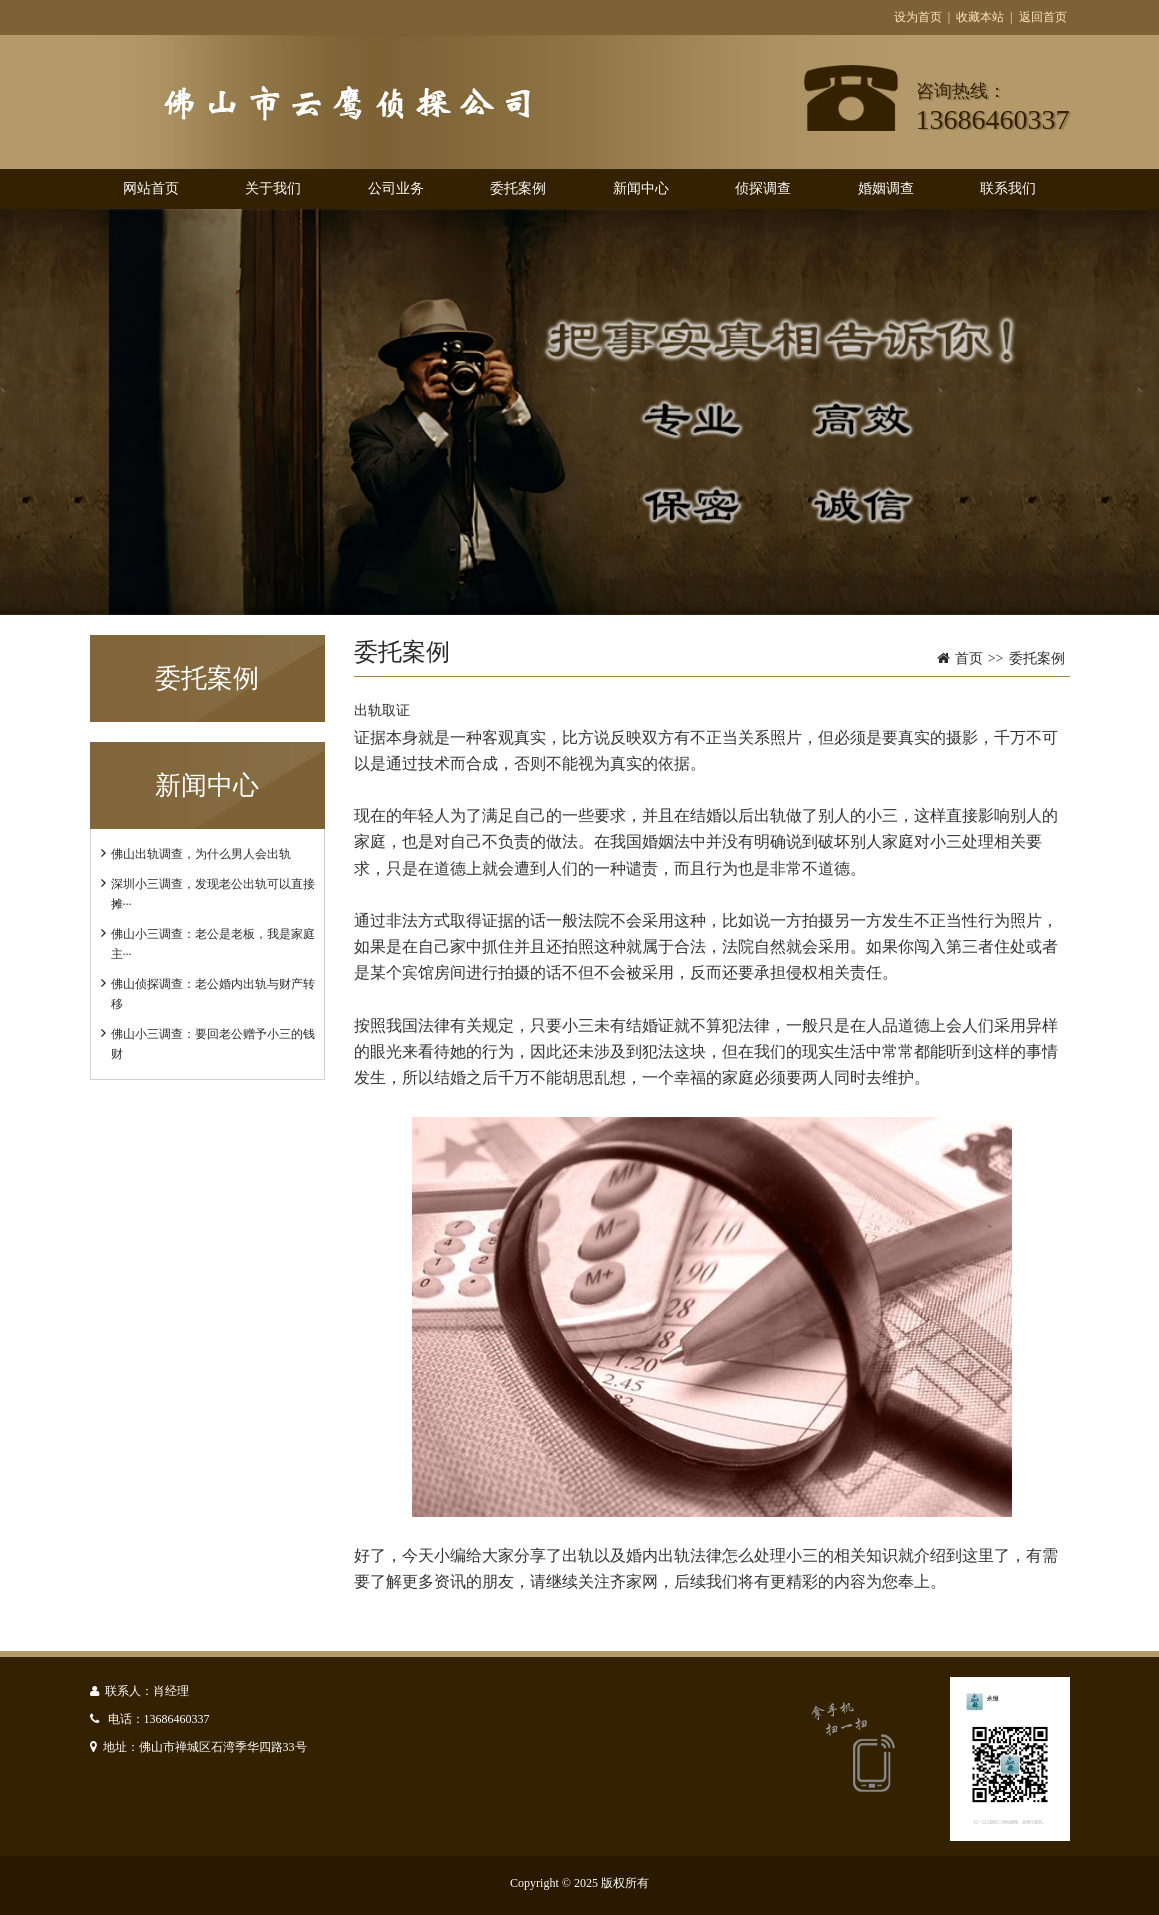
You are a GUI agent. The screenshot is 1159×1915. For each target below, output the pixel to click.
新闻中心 (641, 188)
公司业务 (396, 188)
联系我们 (1008, 188)
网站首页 (151, 188)
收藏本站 (980, 17)
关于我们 (273, 188)
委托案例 (518, 188)
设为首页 (918, 17)
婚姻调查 (886, 188)
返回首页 (1043, 17)
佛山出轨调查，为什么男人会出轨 (201, 854)
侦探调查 (763, 188)
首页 (969, 658)
